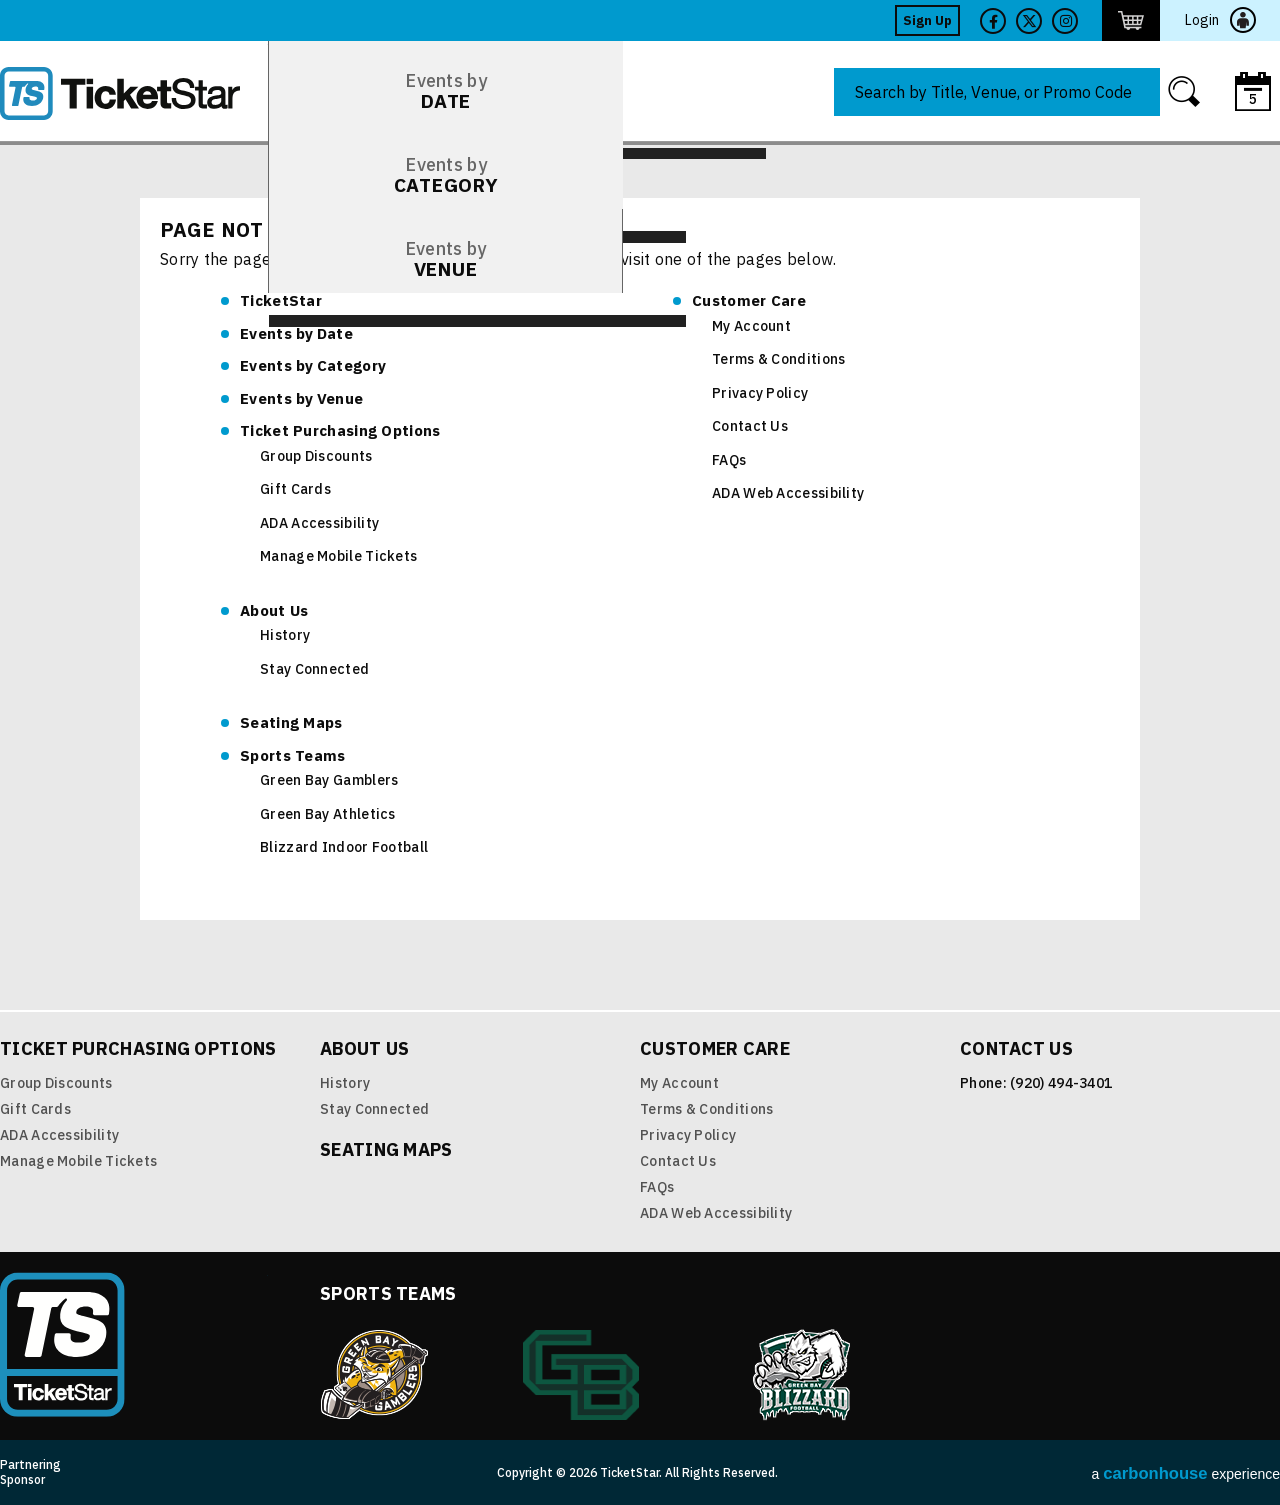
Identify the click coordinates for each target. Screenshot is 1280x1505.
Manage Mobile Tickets (338, 556)
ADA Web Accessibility (788, 493)
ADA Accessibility (319, 523)
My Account (751, 326)
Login (1202, 20)
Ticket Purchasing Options (340, 430)
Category (313, 365)
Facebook (993, 21)
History (285, 635)
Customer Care (749, 300)
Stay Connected (314, 669)
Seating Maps (291, 722)
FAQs (729, 460)
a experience (1186, 1473)
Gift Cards (295, 489)
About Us (274, 610)
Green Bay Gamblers (329, 780)
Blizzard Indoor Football (344, 847)
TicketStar (134, 93)
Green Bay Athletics (328, 814)
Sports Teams (293, 755)
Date (296, 333)
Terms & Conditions (778, 359)
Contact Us (750, 426)
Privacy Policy (760, 393)
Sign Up (927, 20)
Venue (301, 398)
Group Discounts (316, 456)
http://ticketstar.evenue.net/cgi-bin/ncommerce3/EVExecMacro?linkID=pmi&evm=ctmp (1131, 20)
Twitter (1029, 21)
